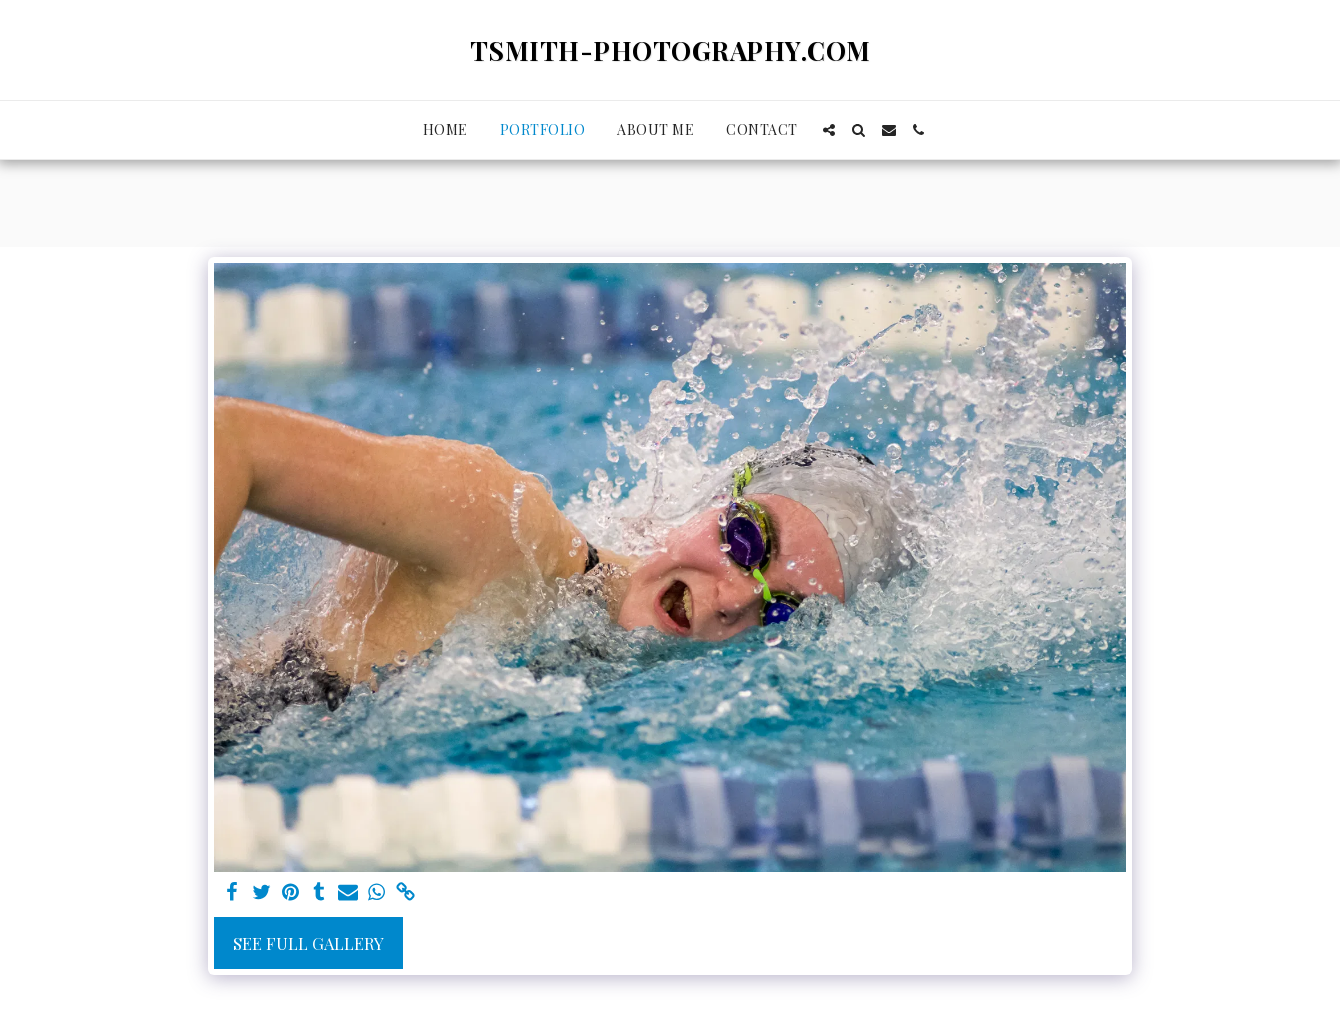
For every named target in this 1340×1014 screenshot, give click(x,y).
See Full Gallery (308, 943)
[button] (829, 130)
